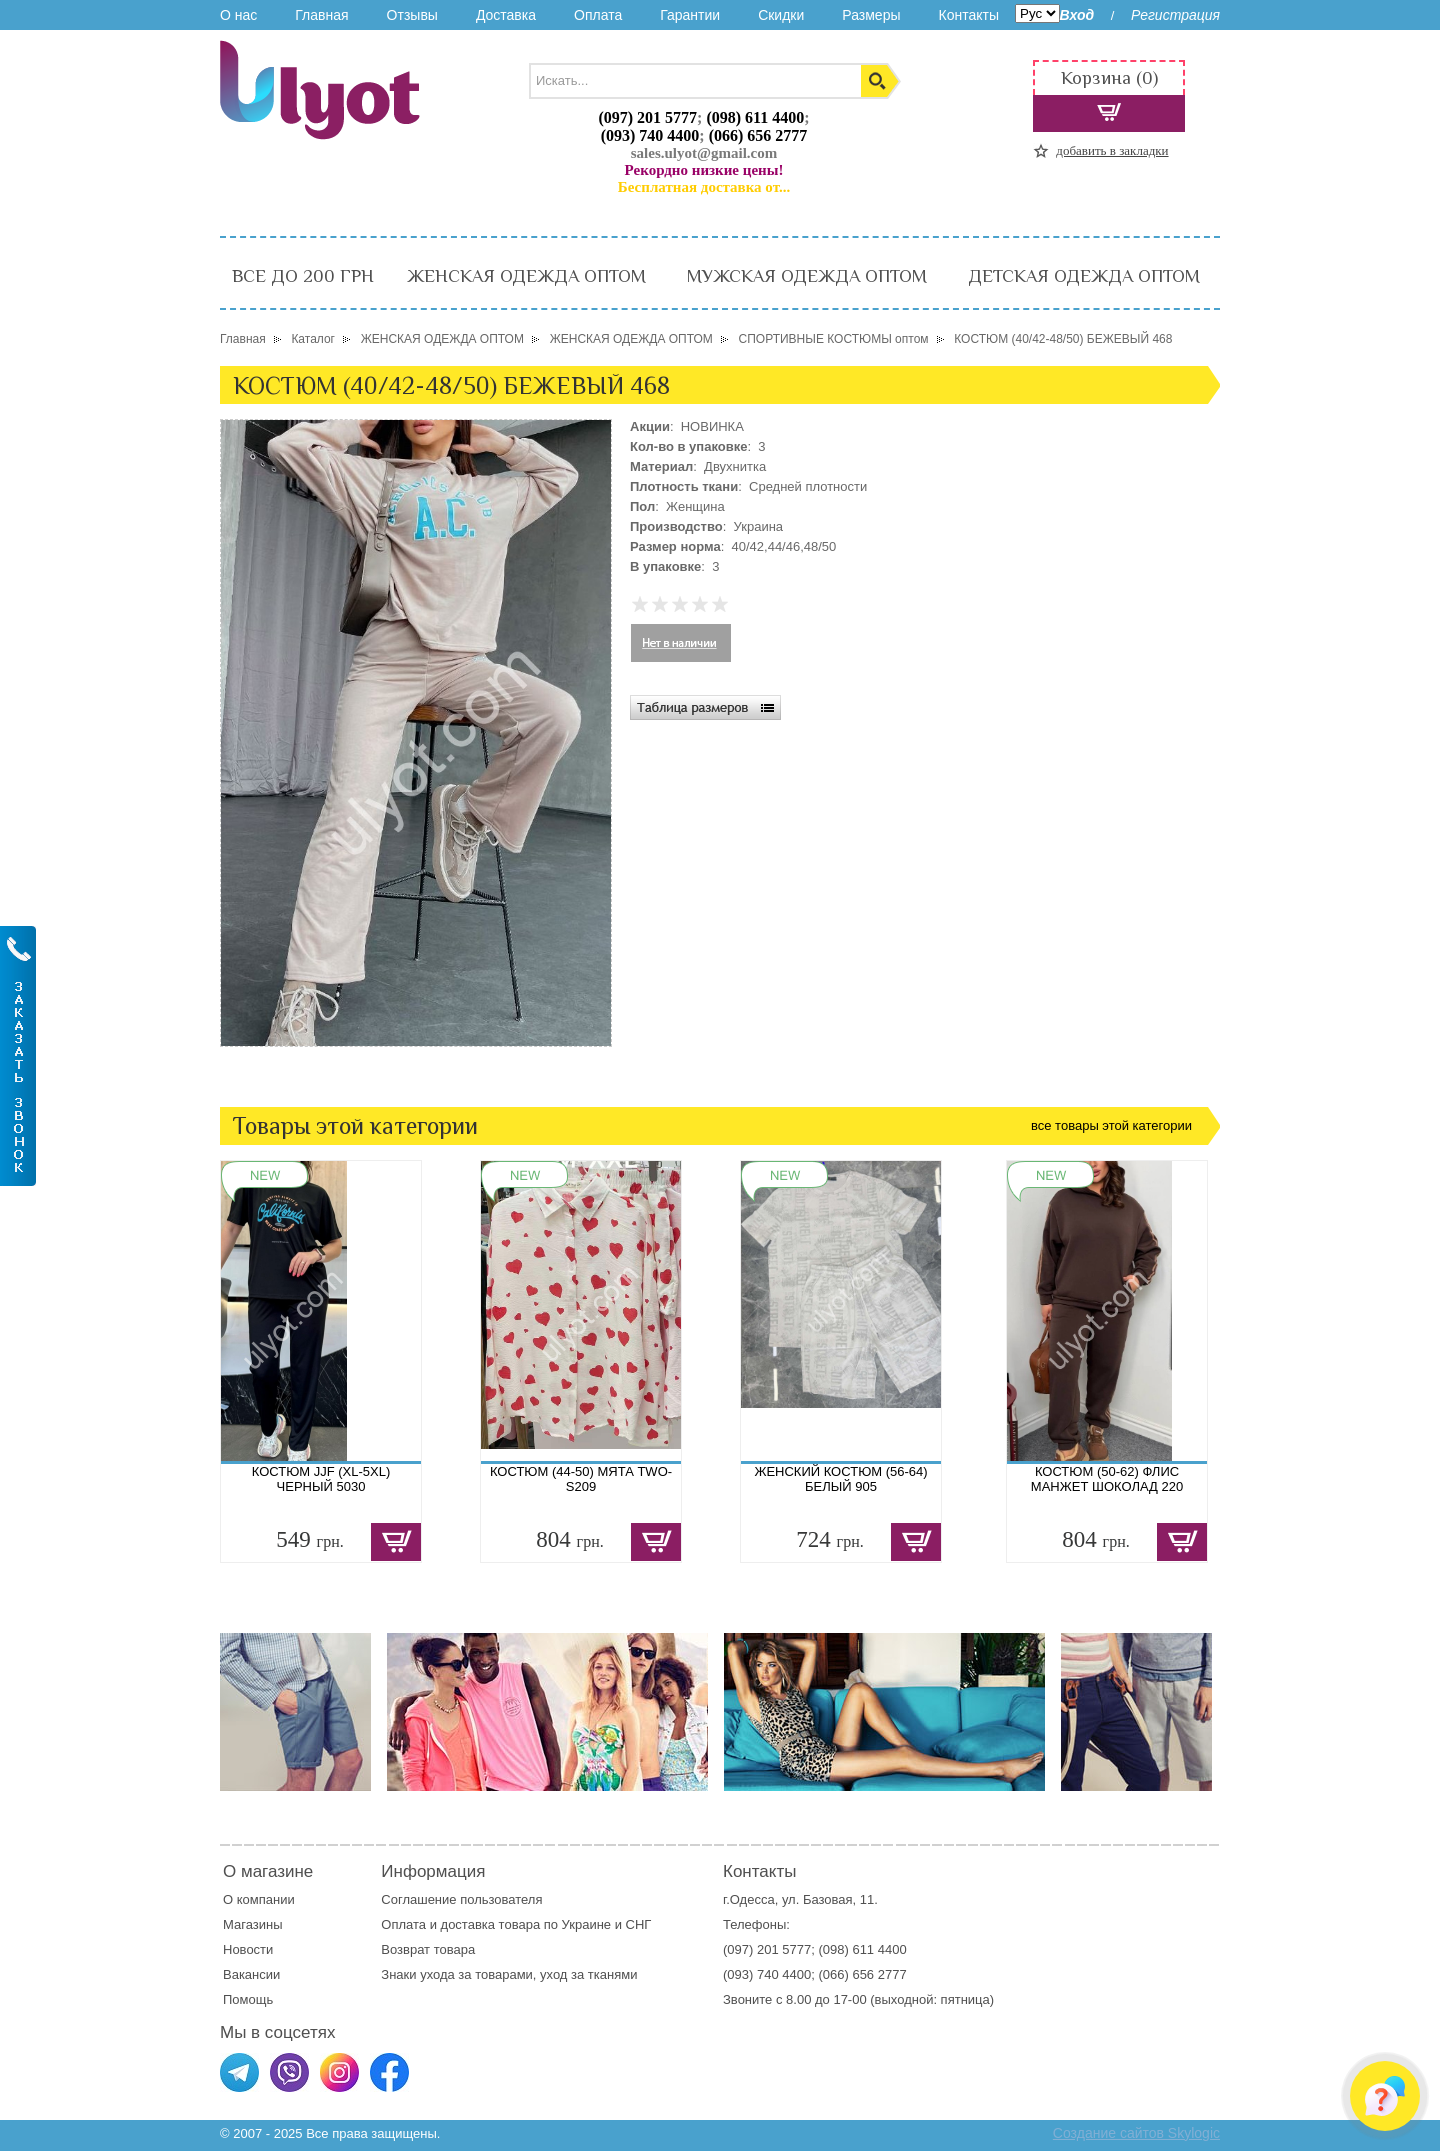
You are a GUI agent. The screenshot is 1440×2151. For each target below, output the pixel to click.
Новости (248, 1949)
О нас (238, 15)
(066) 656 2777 (758, 135)
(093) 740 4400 (650, 135)
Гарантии (690, 15)
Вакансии (251, 1974)
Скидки (781, 15)
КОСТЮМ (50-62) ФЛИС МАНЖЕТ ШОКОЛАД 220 (1107, 1479)
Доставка (506, 15)
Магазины (253, 1924)
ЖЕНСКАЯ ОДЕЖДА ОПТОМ (526, 276)
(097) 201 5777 (647, 117)
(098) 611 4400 (755, 117)
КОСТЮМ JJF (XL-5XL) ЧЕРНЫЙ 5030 (321, 1479)
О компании (259, 1899)
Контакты (968, 15)
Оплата (598, 15)
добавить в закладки (1112, 150)
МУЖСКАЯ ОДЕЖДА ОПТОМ (807, 276)
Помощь (248, 1999)
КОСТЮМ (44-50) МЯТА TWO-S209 (581, 1479)
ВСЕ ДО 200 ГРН (303, 276)
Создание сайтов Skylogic (1136, 2133)
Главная (321, 15)
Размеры (871, 15)
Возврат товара (429, 1949)
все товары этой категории (1111, 1125)
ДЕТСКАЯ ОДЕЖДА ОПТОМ (1084, 276)
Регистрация (1175, 15)
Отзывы (412, 15)
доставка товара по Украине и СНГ (548, 1924)
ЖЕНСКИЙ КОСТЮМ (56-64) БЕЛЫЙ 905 (840, 1479)
